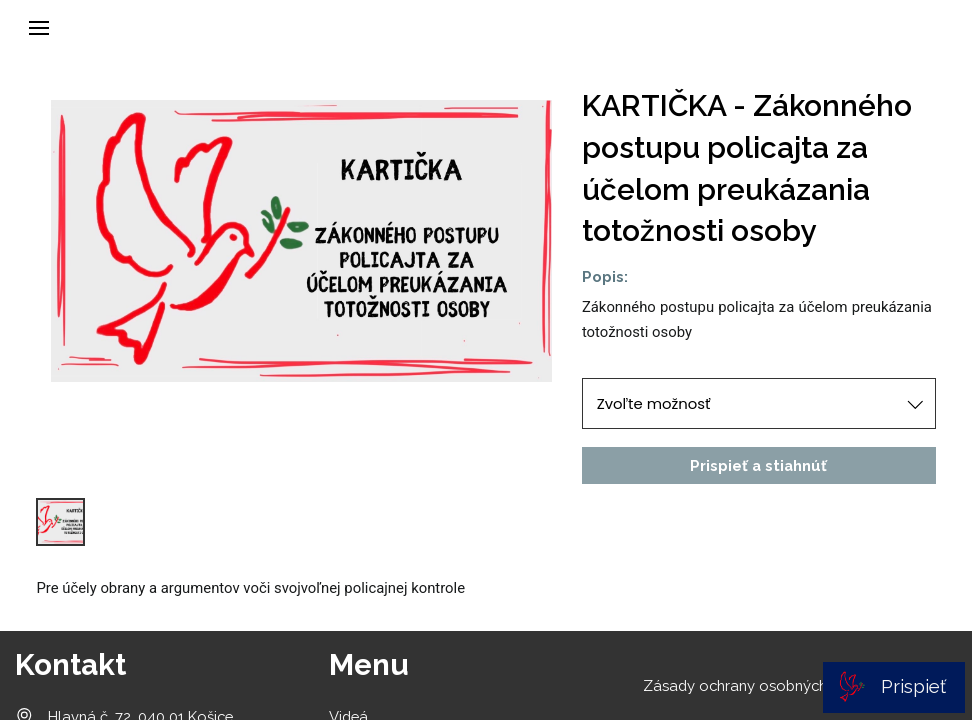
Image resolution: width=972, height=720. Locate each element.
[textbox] (759, 320)
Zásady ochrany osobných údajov (761, 685)
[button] (39, 28)
